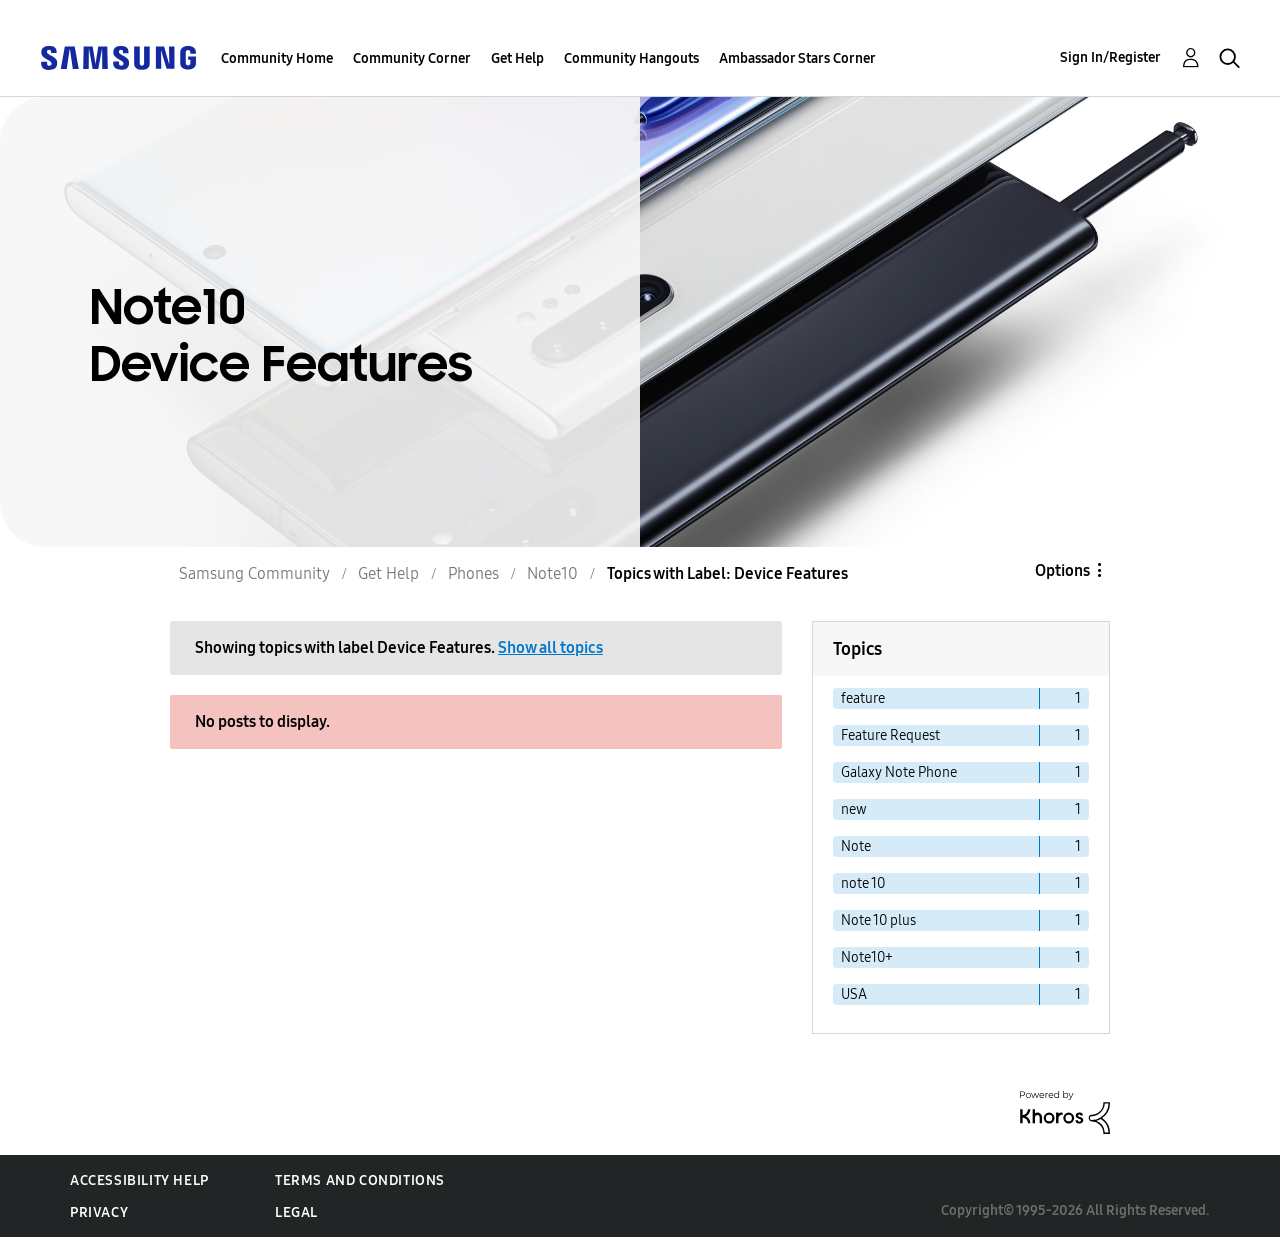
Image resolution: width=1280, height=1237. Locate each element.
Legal (296, 1212)
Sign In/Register (1110, 57)
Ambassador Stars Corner (797, 58)
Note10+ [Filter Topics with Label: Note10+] (867, 957)
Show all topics (550, 647)
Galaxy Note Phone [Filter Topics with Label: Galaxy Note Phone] (899, 772)
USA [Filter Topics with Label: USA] (854, 994)
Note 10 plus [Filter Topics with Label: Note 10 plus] (878, 920)
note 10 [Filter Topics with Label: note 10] (863, 883)
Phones (473, 573)
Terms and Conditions (360, 1180)
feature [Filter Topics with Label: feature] (863, 698)
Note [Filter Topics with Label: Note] (856, 846)
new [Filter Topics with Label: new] (854, 809)
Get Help (517, 58)
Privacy (99, 1212)
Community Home (277, 58)
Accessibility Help (139, 1180)
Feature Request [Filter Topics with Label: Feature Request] (890, 735)
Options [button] (1062, 570)
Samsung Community (254, 573)
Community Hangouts (631, 58)
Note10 (552, 573)
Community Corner (412, 58)
